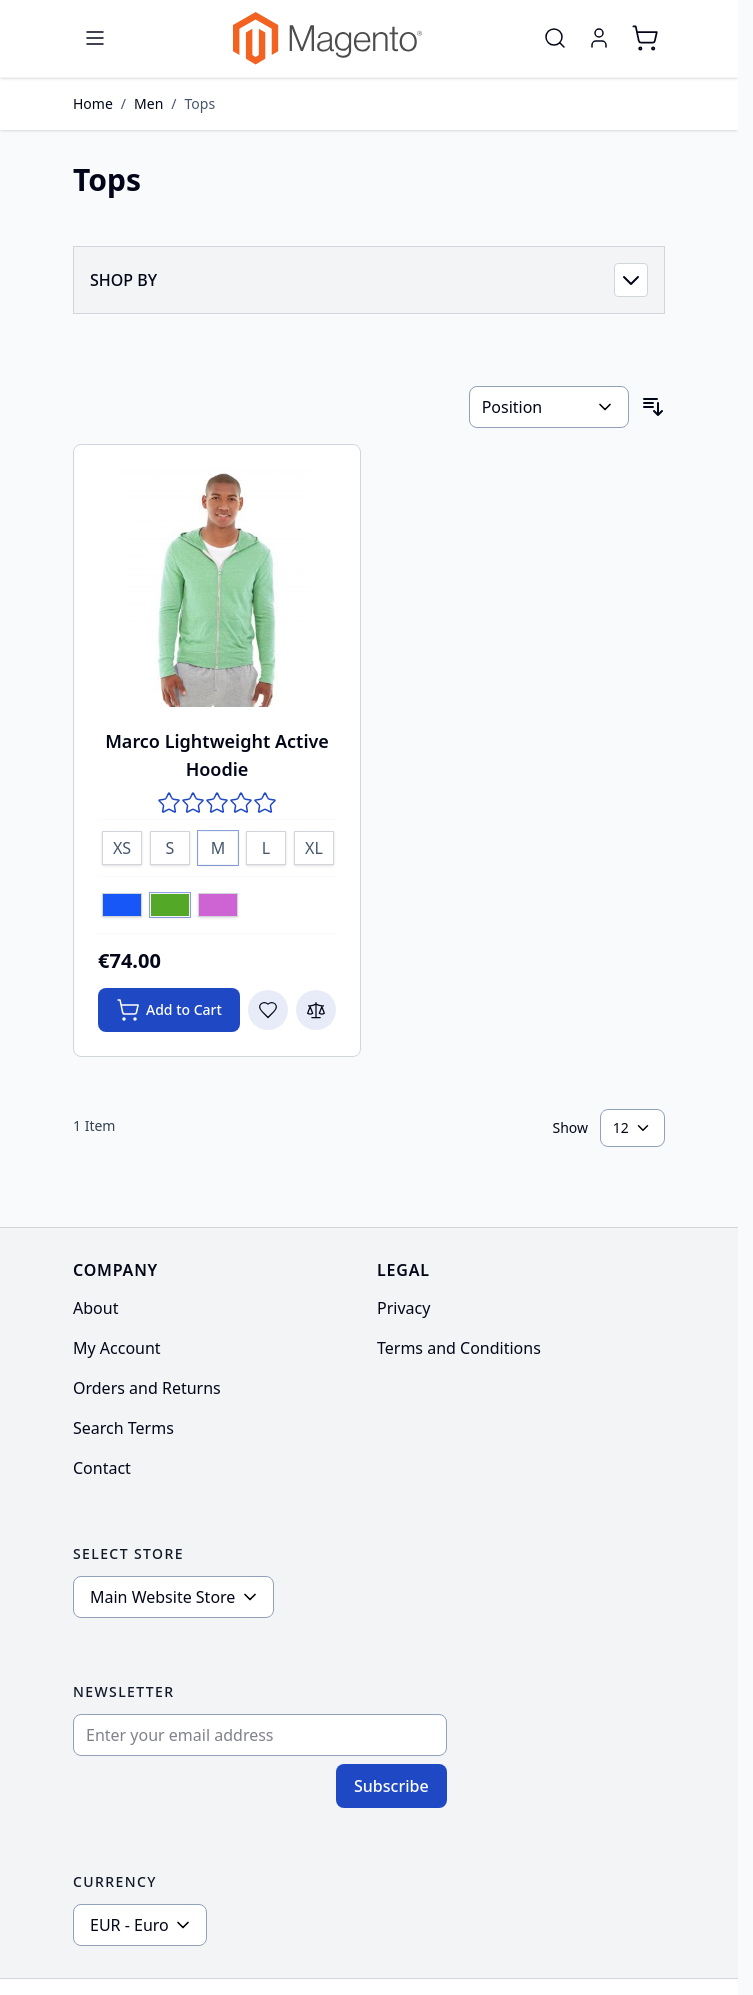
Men (148, 103)
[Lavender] (218, 907)
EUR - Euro (129, 1925)
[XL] (314, 845)
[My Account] (599, 38)
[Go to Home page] (327, 38)
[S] (170, 845)
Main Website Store (162, 1597)
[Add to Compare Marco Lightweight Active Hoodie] (316, 1010)
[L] (266, 845)
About (95, 1308)
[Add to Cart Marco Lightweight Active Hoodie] (169, 1010)
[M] (218, 845)
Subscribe (391, 1786)
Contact (102, 1468)
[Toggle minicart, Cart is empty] (645, 38)
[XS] (122, 845)
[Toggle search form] (555, 38)
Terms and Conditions (459, 1348)
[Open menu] (95, 38)
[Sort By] (549, 407)
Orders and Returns (147, 1388)
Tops (200, 103)
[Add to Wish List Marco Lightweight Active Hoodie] (268, 1010)
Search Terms (123, 1428)
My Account (117, 1348)
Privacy (403, 1308)
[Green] (170, 907)
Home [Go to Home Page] (93, 103)
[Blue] (122, 907)
